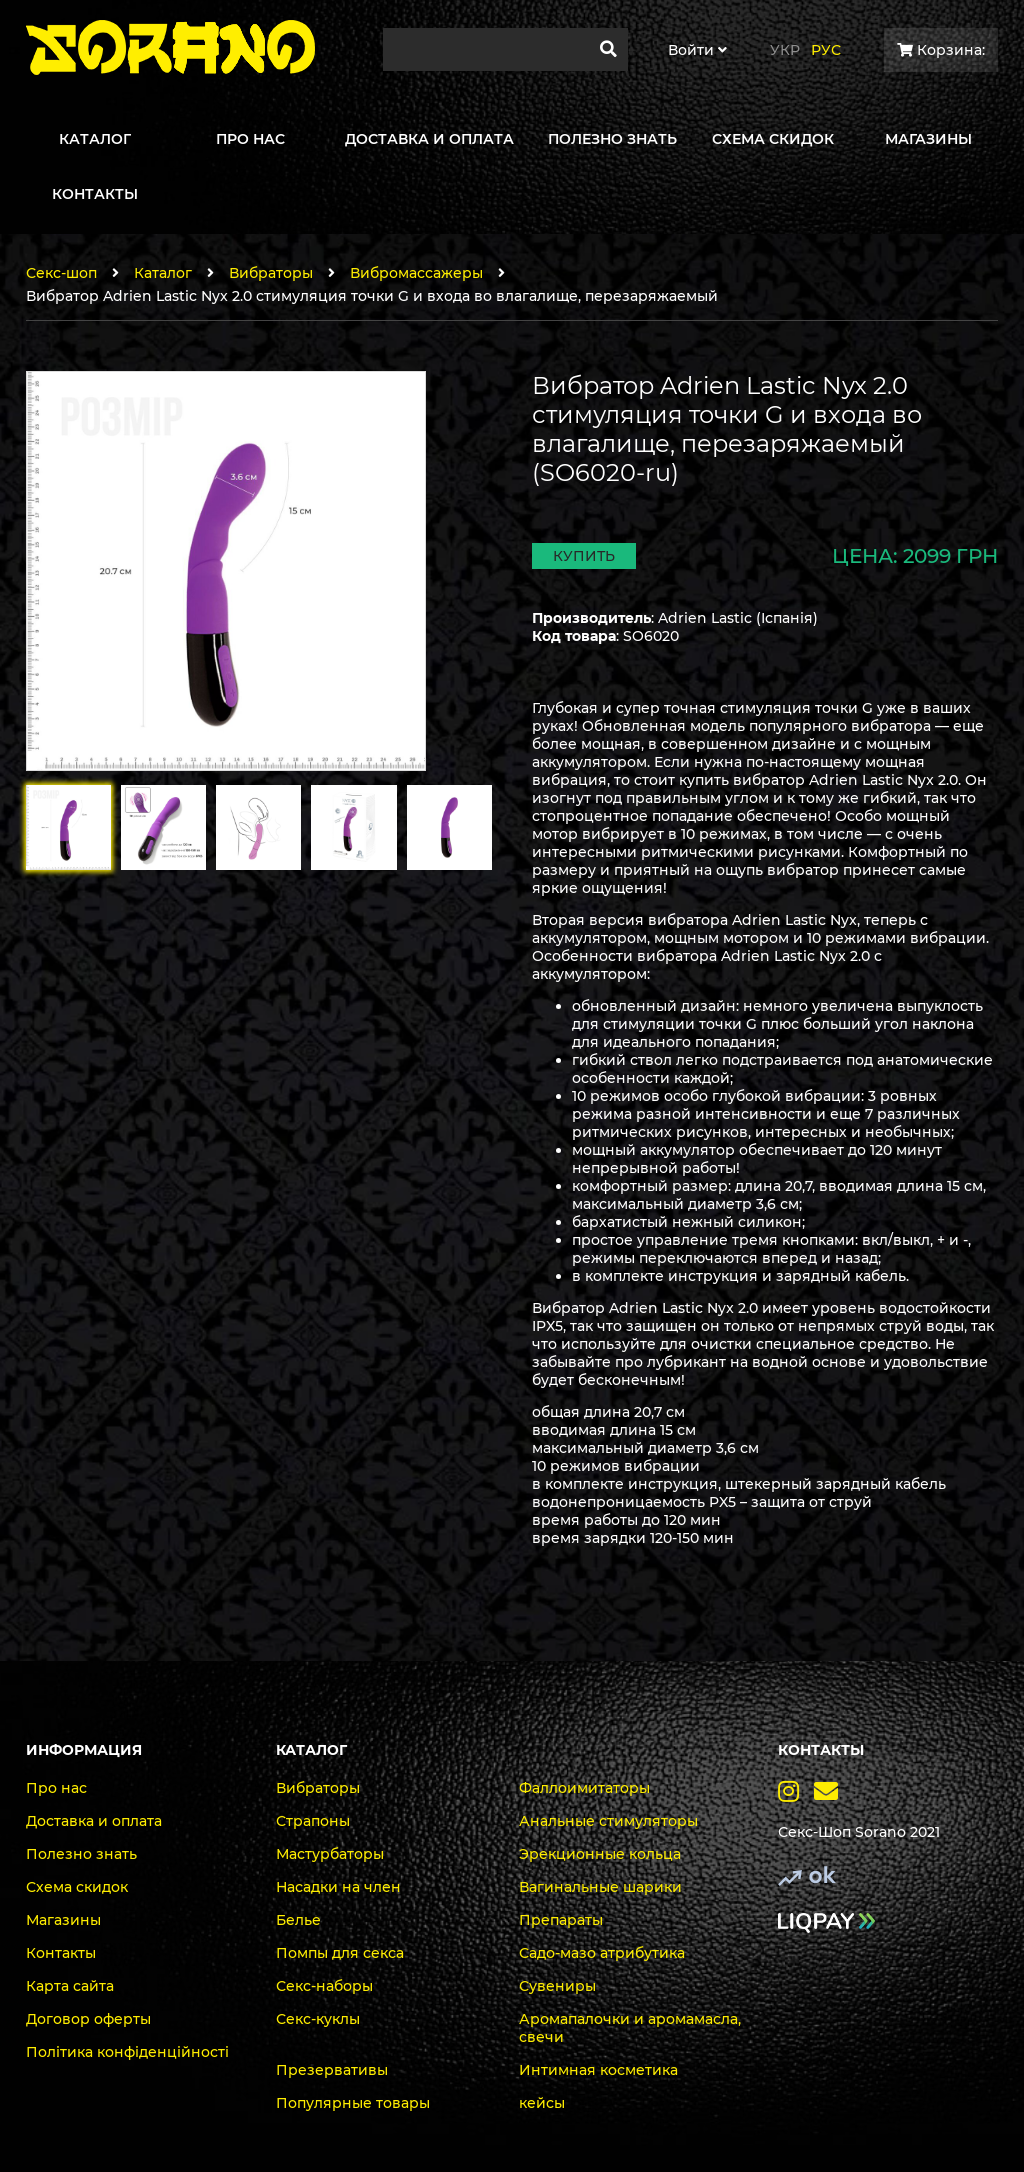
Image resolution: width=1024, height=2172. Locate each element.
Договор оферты (88, 2019)
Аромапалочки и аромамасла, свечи (630, 2028)
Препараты (561, 1920)
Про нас (56, 1788)
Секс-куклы (318, 2019)
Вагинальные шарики (600, 1887)
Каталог (163, 273)
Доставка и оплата (94, 1821)
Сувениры (557, 1986)
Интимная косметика (598, 2070)
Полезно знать (81, 1854)
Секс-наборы (324, 1986)
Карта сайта (70, 1986)
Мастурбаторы (330, 1854)
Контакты (61, 1953)
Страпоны (313, 1821)
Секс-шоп (61, 273)
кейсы (542, 2103)
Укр (785, 50)
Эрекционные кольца (600, 1854)
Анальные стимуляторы (608, 1821)
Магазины (63, 1920)
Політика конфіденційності (127, 2052)
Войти (697, 50)
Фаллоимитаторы (584, 1788)
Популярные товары (353, 2103)
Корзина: (941, 50)
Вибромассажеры (416, 273)
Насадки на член (338, 1887)
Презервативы (332, 2070)
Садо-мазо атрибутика (602, 1953)
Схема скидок (77, 1887)
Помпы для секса (340, 1953)
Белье (298, 1920)
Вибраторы (271, 273)
